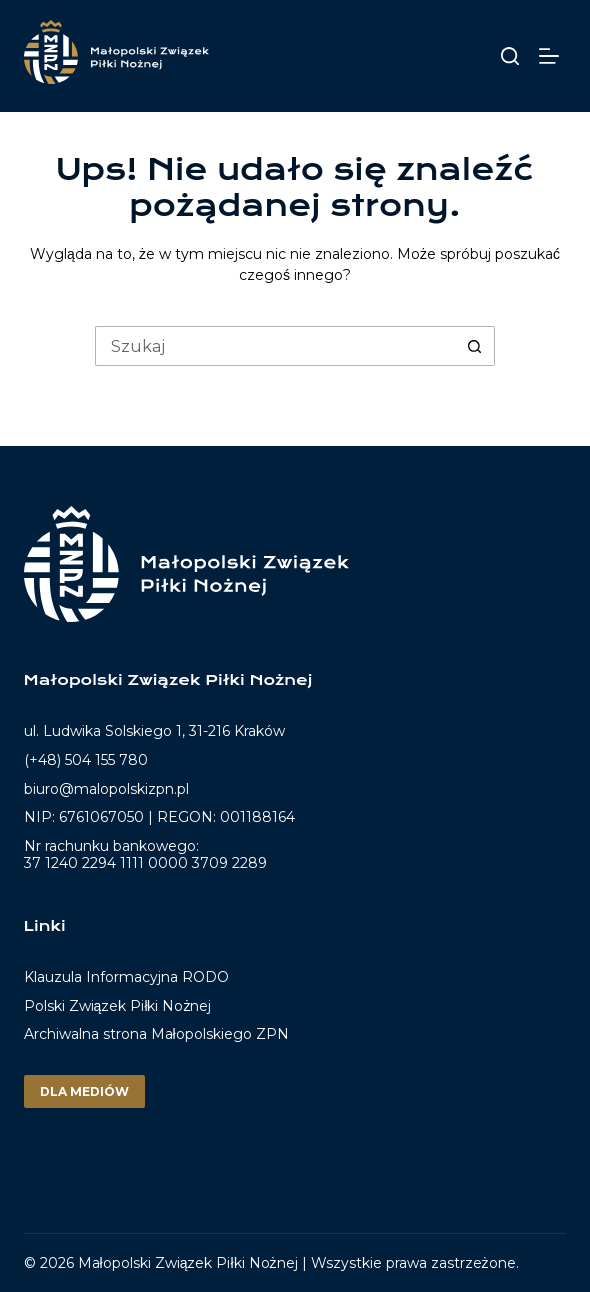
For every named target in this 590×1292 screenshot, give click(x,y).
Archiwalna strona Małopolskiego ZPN (156, 1034)
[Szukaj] (510, 56)
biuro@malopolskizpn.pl (106, 789)
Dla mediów (84, 1091)
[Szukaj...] (275, 346)
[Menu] (552, 56)
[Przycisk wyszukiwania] (475, 346)
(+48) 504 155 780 (86, 760)
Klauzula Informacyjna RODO (126, 977)
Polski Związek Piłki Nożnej (118, 1006)
